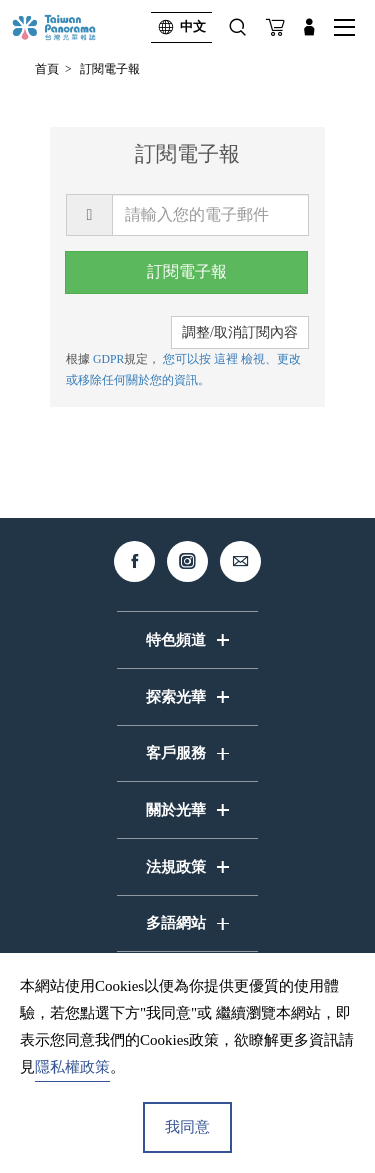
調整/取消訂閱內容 (240, 332)
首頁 (47, 69)
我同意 (187, 1127)
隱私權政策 (72, 1067)
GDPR (108, 359)
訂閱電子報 (110, 69)
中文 (178, 27)
